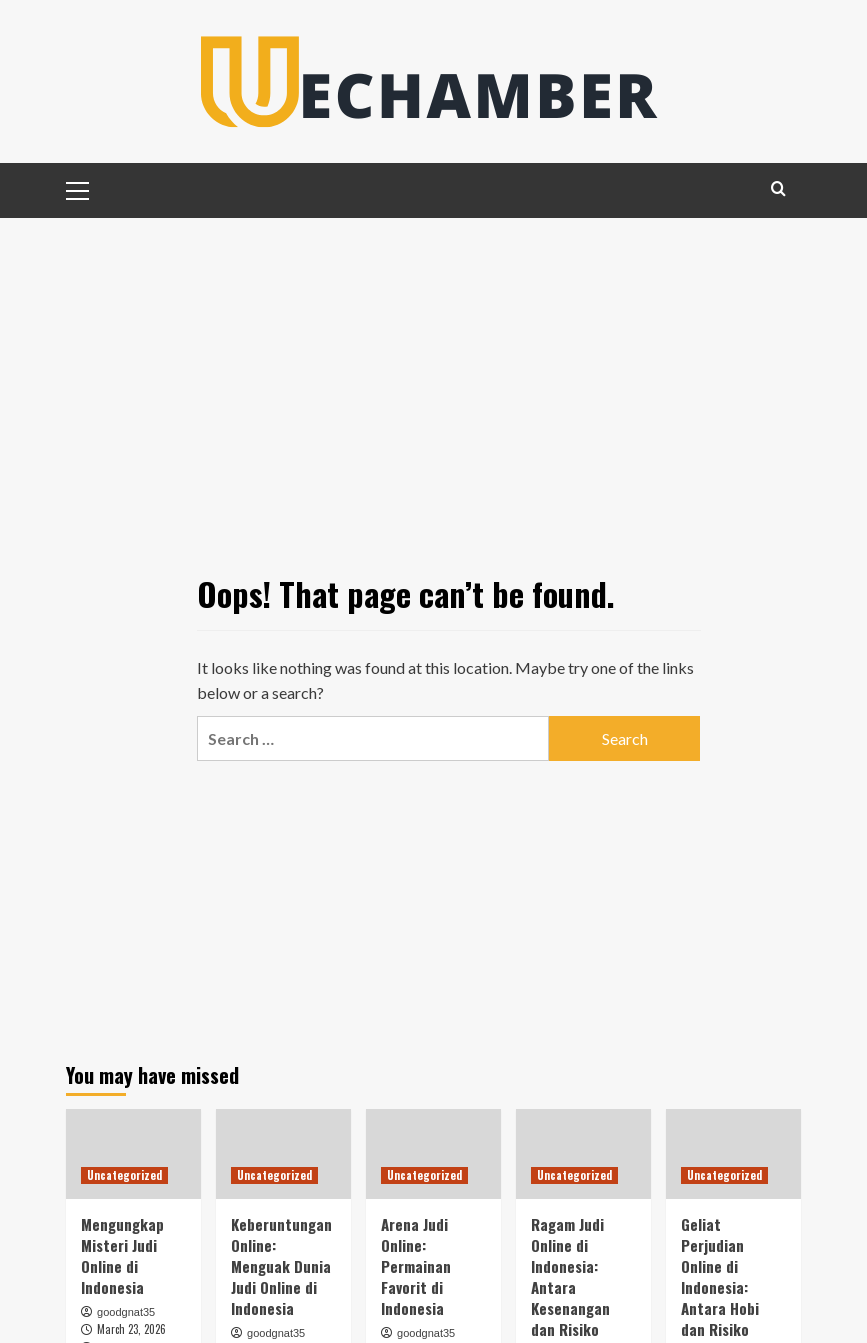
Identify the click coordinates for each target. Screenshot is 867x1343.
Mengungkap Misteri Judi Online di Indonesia (122, 1255)
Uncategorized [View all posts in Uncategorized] (124, 1175)
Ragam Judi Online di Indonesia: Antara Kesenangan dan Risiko (570, 1276)
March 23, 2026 (131, 1329)
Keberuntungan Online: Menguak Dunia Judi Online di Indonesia (281, 1266)
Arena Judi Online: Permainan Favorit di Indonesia (416, 1266)
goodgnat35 (126, 1312)
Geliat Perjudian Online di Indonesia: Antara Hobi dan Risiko (720, 1276)
